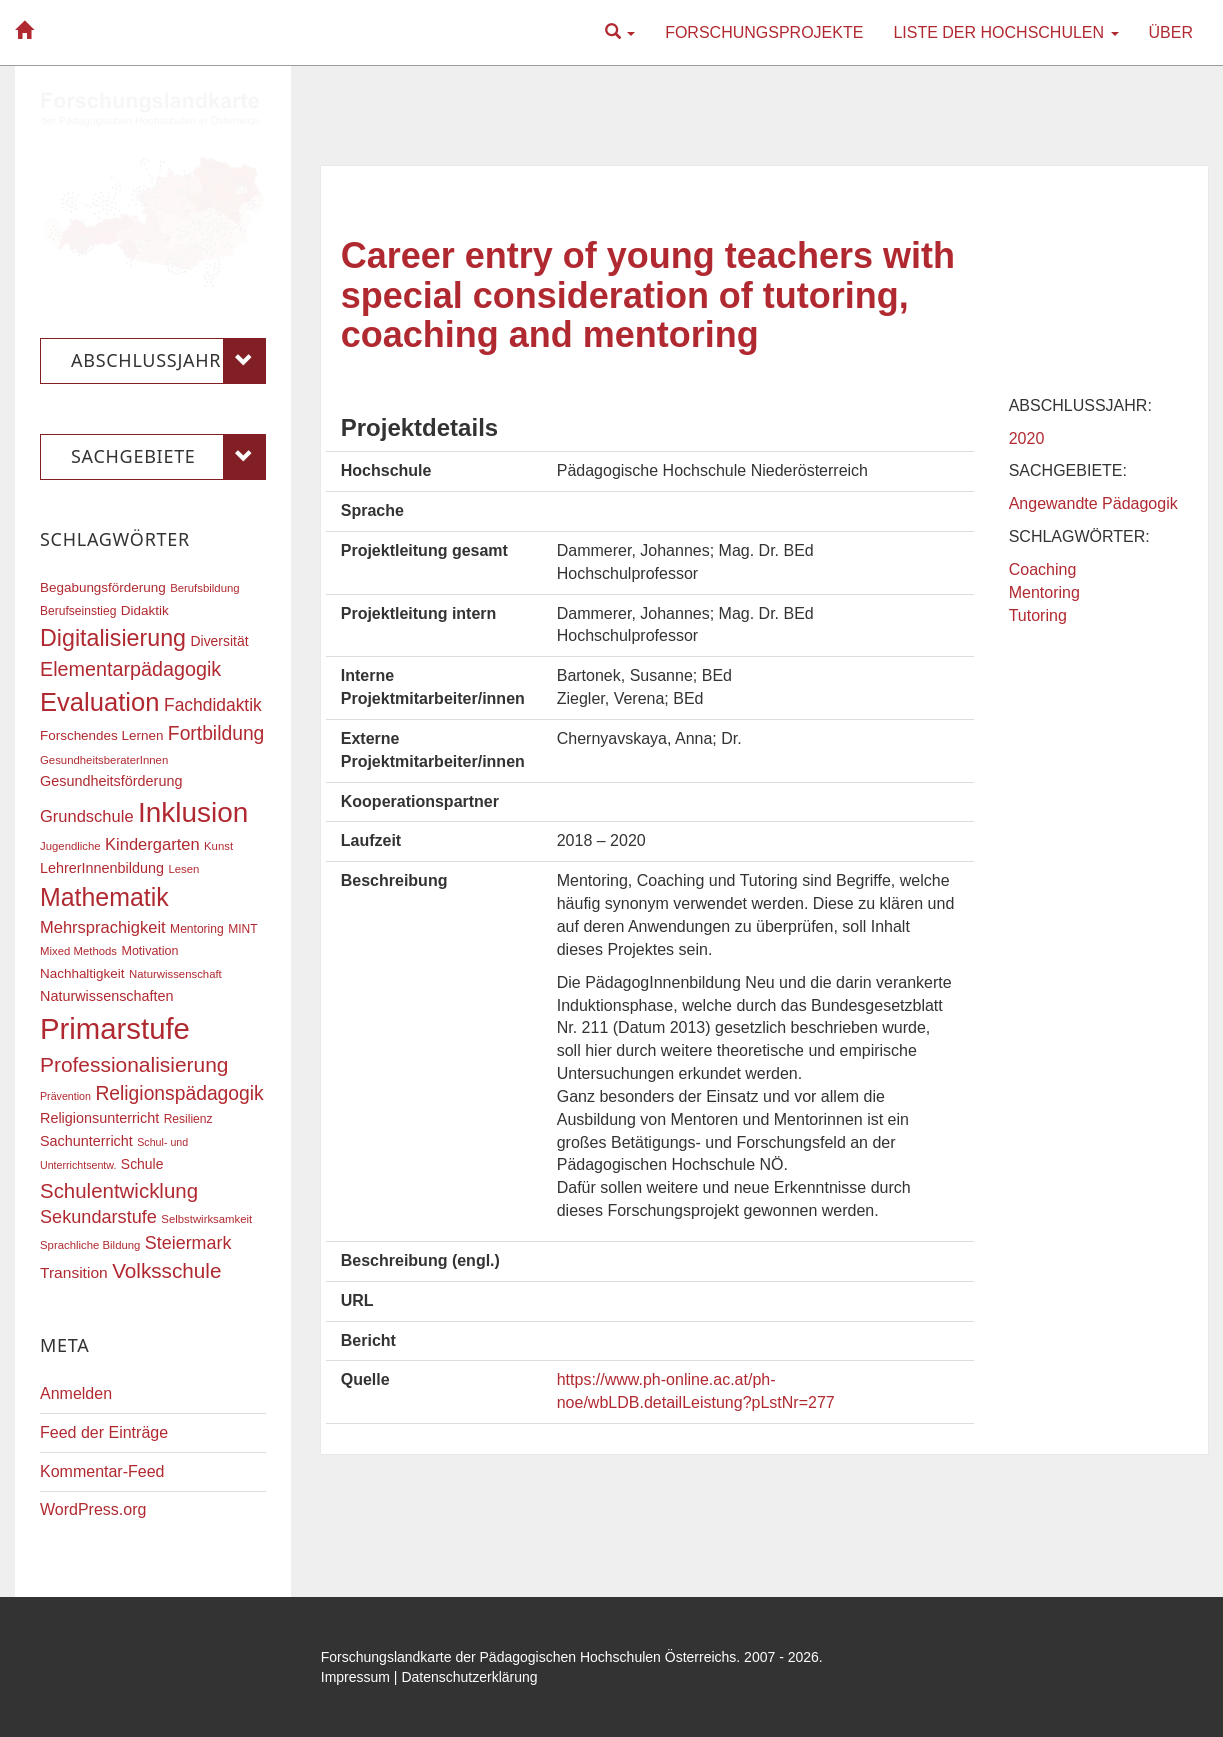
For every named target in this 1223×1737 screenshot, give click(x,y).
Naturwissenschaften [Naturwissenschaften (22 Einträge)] (107, 996)
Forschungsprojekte (764, 32)
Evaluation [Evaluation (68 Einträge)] (100, 702)
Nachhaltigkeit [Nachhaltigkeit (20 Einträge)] (82, 973)
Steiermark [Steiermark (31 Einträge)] (188, 1243)
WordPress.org (93, 1509)
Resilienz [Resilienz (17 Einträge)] (188, 1119)
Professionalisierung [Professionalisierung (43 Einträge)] (134, 1064)
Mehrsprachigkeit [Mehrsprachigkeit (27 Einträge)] (103, 927)
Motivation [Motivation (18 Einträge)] (149, 951)
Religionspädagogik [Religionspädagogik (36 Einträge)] (179, 1093)
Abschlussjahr (168, 361)
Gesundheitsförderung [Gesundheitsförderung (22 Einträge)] (111, 781)
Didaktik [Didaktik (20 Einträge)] (145, 610)
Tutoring (1038, 615)
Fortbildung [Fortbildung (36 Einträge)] (216, 733)
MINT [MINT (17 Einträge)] (242, 929)
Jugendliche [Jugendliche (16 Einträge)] (70, 846)
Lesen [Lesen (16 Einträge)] (183, 869)
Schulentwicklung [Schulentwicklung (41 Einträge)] (119, 1190)
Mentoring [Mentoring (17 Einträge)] (197, 929)
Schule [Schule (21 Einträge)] (142, 1164)
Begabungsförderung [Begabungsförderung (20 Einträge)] (103, 587)
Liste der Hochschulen (1005, 32)
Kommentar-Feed (102, 1471)
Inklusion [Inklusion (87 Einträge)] (193, 812)
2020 (1027, 438)
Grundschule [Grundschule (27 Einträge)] (87, 816)
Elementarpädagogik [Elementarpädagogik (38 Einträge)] (130, 669)
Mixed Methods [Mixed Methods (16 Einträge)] (78, 951)
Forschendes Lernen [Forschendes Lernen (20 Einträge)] (101, 735)
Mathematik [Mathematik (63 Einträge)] (104, 897)
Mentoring (1044, 592)
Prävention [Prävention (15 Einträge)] (65, 1096)
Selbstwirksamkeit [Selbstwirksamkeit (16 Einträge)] (206, 1219)
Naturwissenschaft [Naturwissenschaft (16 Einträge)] (175, 974)
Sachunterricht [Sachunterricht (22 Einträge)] (86, 1141)
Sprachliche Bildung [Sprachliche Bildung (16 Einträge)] (90, 1245)
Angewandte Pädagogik (1093, 503)
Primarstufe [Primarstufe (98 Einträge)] (115, 1028)
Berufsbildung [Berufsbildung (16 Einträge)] (204, 588)
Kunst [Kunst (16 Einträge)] (218, 846)
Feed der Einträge (104, 1432)
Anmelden (76, 1393)
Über (1171, 32)
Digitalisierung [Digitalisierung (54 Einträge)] (113, 638)
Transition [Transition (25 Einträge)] (74, 1272)
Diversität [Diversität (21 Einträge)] (219, 641)
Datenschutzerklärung (469, 1677)
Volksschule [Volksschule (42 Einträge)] (166, 1270)
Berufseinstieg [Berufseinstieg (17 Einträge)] (78, 611)
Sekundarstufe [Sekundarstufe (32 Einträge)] (98, 1217)
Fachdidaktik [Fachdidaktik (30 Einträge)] (213, 705)
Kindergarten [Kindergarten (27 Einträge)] (152, 844)
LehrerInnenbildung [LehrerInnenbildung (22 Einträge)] (102, 868)
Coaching (1043, 569)
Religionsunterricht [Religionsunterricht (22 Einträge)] (99, 1118)
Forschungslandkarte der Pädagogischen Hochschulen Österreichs (529, 1657)
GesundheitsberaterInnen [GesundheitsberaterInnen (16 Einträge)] (104, 760)
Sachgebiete (168, 457)
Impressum (355, 1677)
